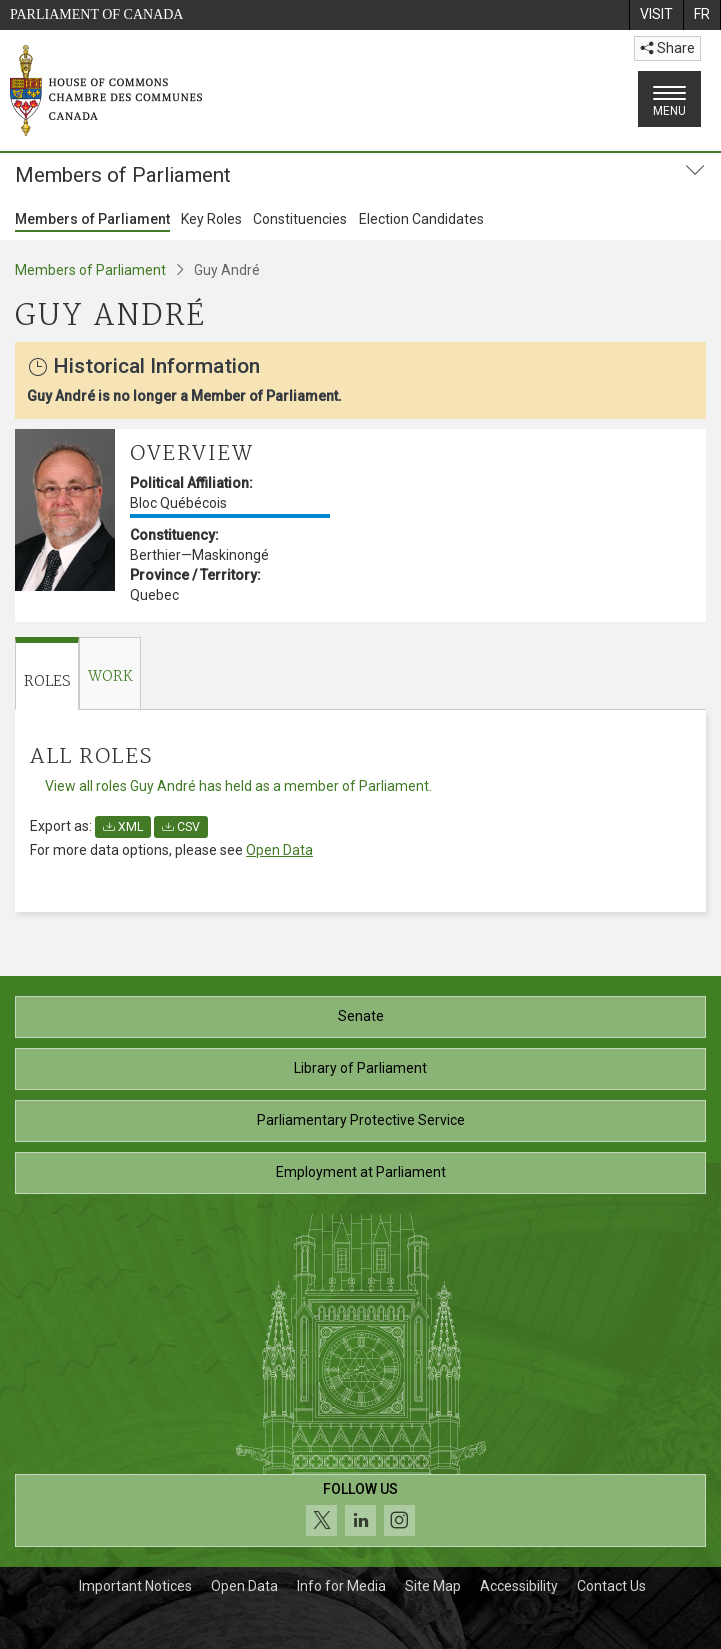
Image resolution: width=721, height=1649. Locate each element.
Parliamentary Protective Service (361, 1120)
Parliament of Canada (96, 14)
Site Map (433, 1586)
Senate (361, 1016)
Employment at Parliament (361, 1172)
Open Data (279, 850)
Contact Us (611, 1586)
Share (667, 48)
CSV (181, 827)
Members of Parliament (92, 219)
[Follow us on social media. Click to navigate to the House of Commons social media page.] (360, 1510)
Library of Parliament (360, 1068)
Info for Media (341, 1586)
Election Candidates (421, 219)
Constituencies (300, 219)
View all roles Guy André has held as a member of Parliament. (238, 786)
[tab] (47, 673)
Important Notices (135, 1586)
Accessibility (519, 1586)
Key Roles (211, 219)
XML (123, 827)
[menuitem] (656, 15)
